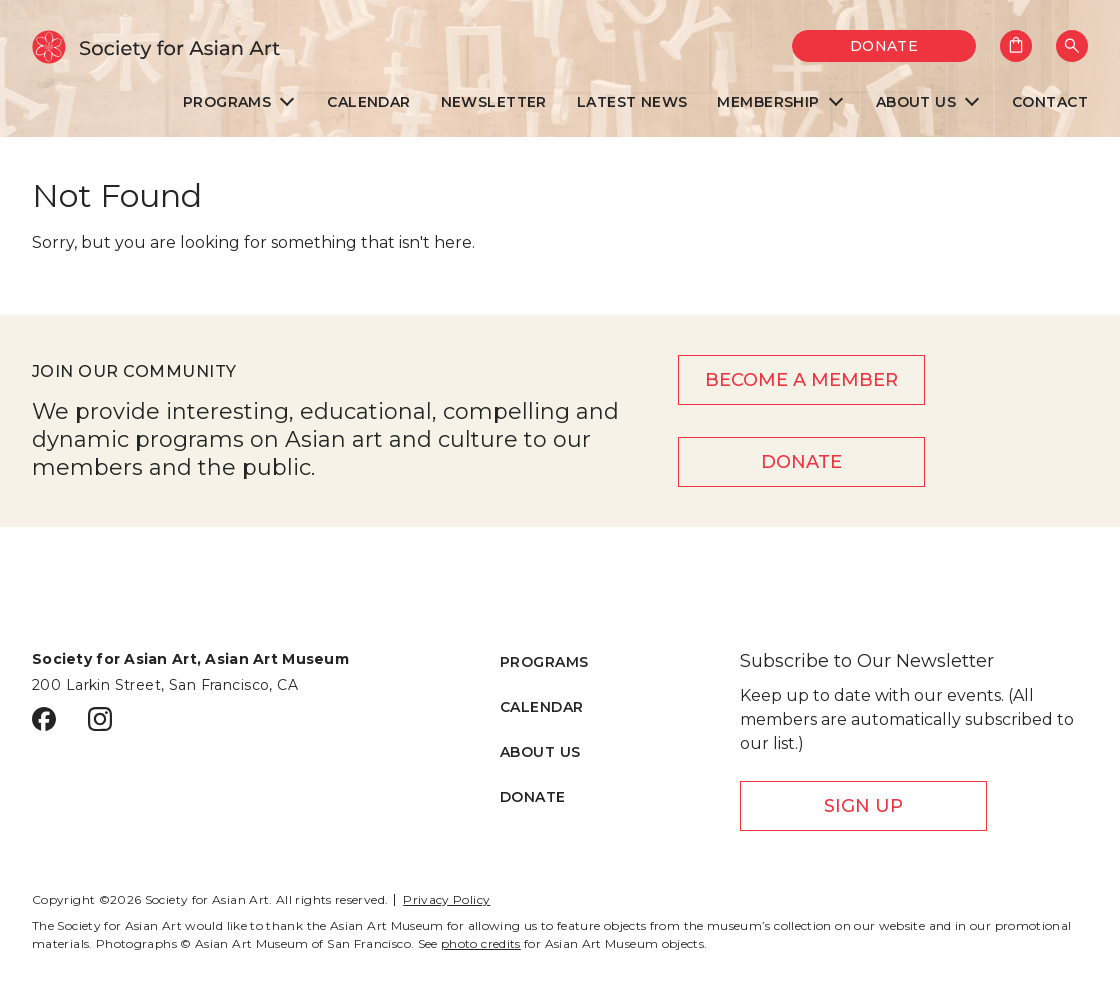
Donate (884, 46)
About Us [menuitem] (916, 102)
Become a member (801, 380)
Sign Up (863, 806)
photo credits (481, 943)
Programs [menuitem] (227, 102)
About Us (540, 752)
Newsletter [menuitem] (494, 102)
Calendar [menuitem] (368, 102)
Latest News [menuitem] (632, 102)
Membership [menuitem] (768, 102)
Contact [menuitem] (1050, 102)
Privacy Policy (446, 900)
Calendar (541, 707)
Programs (544, 662)
